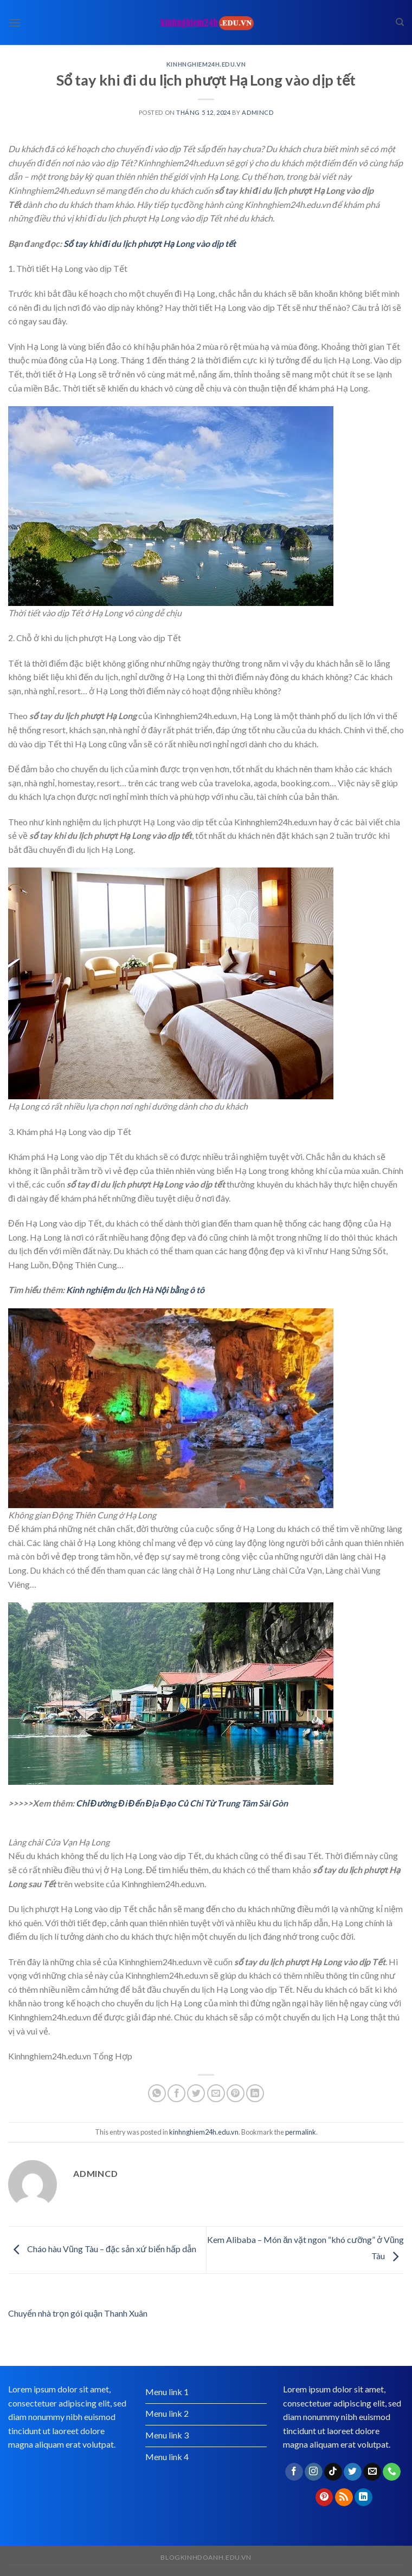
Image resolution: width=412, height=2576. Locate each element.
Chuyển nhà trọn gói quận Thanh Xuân (77, 2313)
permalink (300, 2132)
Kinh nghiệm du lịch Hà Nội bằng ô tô (135, 1289)
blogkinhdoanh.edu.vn (205, 2557)
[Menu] (14, 22)
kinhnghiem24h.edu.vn (206, 64)
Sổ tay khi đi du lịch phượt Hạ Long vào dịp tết (149, 243)
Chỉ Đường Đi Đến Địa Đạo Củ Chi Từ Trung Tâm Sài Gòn (182, 1803)
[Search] (400, 22)
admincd (257, 112)
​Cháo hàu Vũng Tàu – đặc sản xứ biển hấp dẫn (102, 2249)
